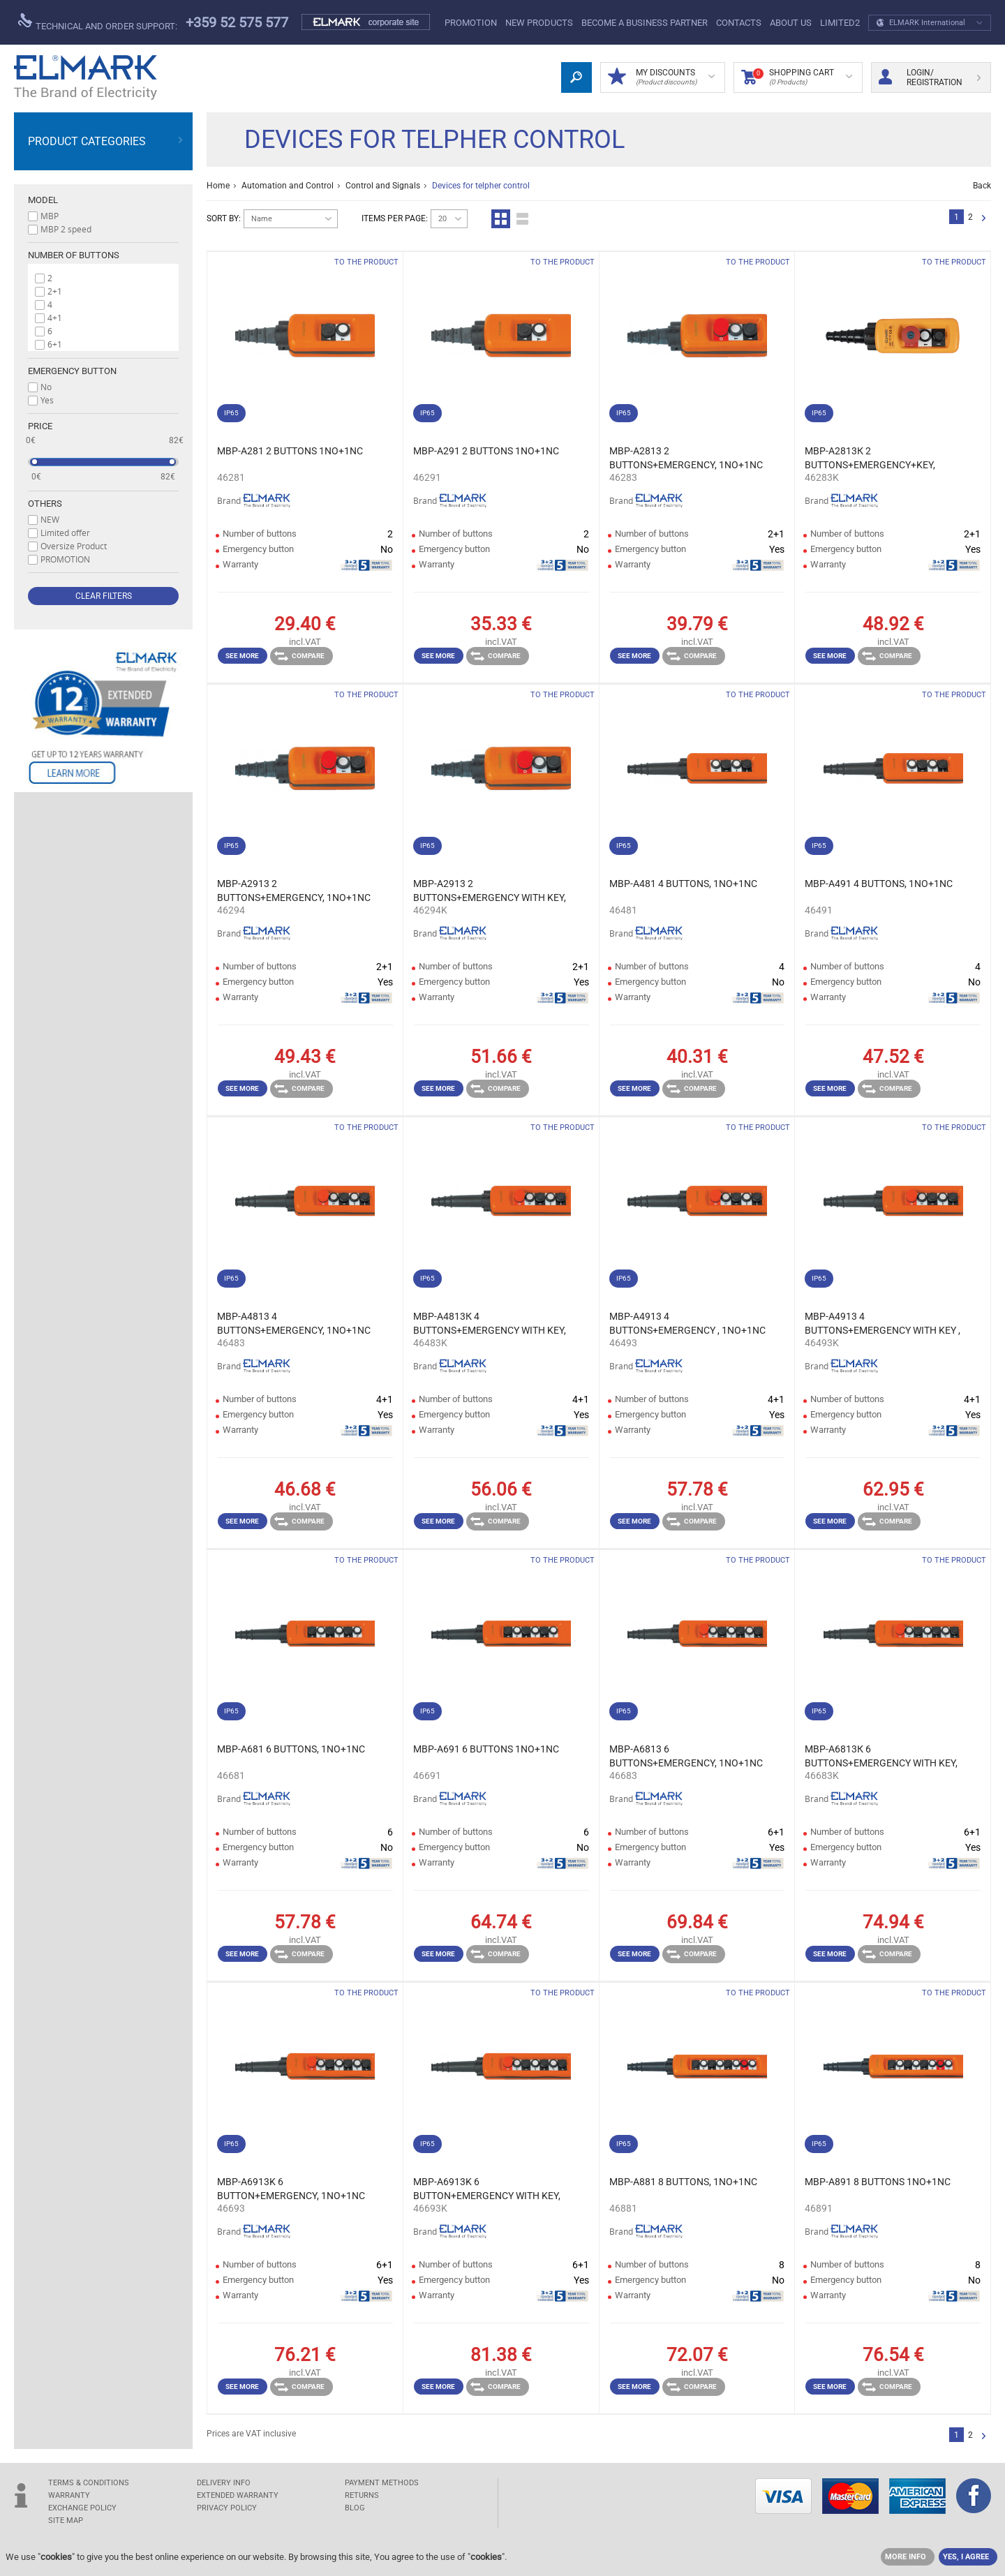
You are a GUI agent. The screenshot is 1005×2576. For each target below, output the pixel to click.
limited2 (840, 22)
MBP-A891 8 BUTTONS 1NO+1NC (878, 2181)
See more (242, 656)
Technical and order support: (97, 22)
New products (539, 22)
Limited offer (65, 532)
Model (43, 200)
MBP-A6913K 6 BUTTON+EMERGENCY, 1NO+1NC (291, 2188)
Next (983, 219)
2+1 (54, 291)
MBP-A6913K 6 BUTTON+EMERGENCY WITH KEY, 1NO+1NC (486, 2189)
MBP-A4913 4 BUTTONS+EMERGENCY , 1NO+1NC (687, 1323)
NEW (49, 519)
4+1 (54, 317)
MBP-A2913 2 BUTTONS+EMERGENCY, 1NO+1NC (294, 890)
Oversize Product (73, 545)
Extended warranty (237, 2495)
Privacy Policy (227, 2507)
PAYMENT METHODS (382, 2482)
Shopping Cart (796, 77)
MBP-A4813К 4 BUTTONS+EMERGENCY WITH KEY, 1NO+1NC (489, 1324)
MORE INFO (905, 2556)
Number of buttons (73, 255)
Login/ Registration (930, 77)
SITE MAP (65, 2520)
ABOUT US (791, 22)
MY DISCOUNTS (661, 77)
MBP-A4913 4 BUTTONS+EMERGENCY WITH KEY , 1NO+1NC (882, 1324)
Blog (355, 2507)
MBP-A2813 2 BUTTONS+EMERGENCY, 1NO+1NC (686, 457)
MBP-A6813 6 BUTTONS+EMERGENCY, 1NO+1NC (686, 1756)
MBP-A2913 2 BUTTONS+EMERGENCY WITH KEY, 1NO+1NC (489, 891)
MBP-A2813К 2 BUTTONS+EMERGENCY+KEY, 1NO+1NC (870, 458)
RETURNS (362, 2495)
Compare (299, 656)
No (46, 386)
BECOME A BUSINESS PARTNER (644, 22)
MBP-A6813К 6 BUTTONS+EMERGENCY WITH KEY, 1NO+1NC (881, 1756)
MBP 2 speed (65, 228)
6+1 (54, 344)
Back (982, 186)
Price (40, 426)
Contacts (738, 22)
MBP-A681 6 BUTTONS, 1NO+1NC (291, 1749)
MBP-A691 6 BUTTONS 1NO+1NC (486, 1749)
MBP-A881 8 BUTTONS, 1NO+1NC (683, 2181)
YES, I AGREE (966, 2556)
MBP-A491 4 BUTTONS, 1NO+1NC (879, 883)
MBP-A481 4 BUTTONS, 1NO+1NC (683, 883)
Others (45, 503)
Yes (47, 399)
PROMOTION (471, 22)
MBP (49, 215)
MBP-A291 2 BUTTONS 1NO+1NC (486, 450)
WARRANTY (69, 2495)
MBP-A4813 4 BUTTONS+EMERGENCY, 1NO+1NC (294, 1323)
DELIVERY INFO (224, 2482)
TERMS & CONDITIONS (88, 2482)
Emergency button (72, 371)
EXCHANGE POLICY (82, 2507)
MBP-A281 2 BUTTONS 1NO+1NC (290, 450)
